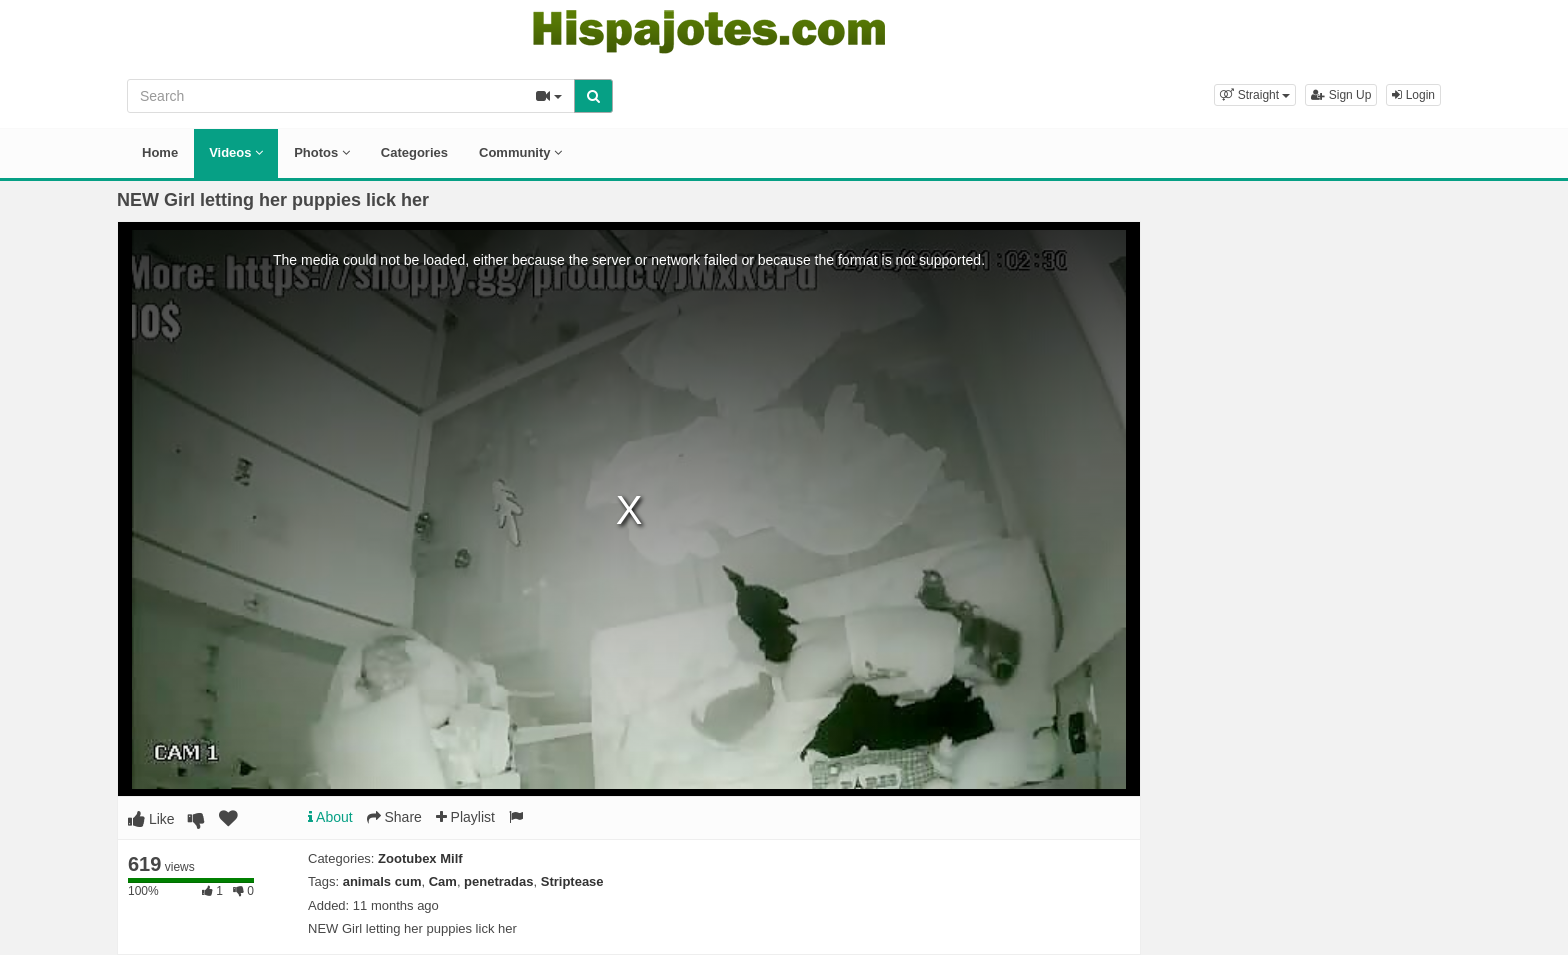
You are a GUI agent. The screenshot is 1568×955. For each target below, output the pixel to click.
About (330, 817)
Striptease (572, 881)
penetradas (498, 881)
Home (160, 152)
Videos (236, 152)
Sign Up (1341, 95)
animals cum (382, 881)
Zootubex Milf (420, 858)
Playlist (465, 817)
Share (394, 817)
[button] (1255, 95)
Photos (322, 152)
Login (1413, 95)
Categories (414, 152)
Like (151, 819)
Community (520, 152)
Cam (443, 881)
